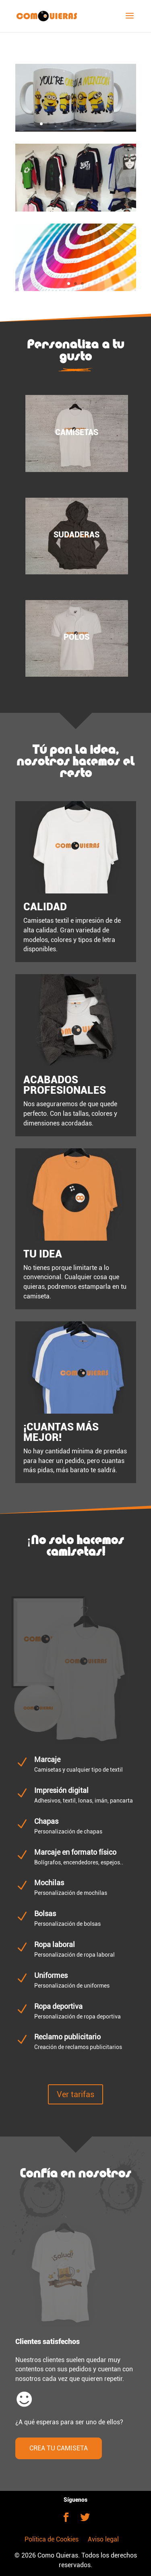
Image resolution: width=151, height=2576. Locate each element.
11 (109, 123)
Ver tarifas (75, 2094)
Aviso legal (103, 2539)
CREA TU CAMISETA (58, 2448)
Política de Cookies (52, 2539)
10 (102, 123)
